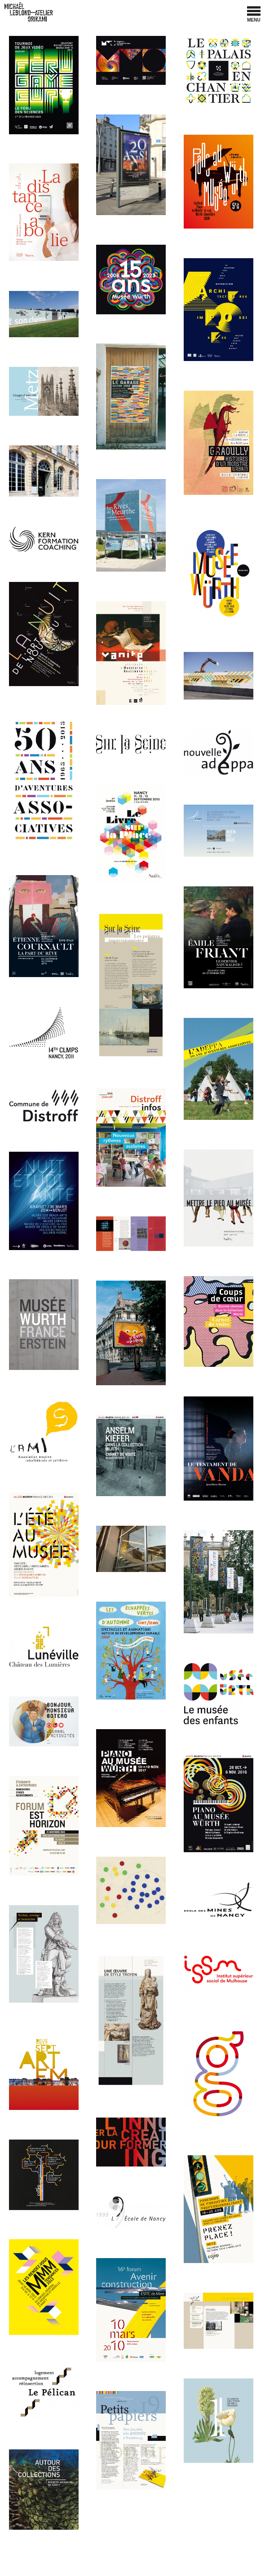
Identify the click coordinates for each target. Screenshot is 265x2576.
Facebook (231, 13)
